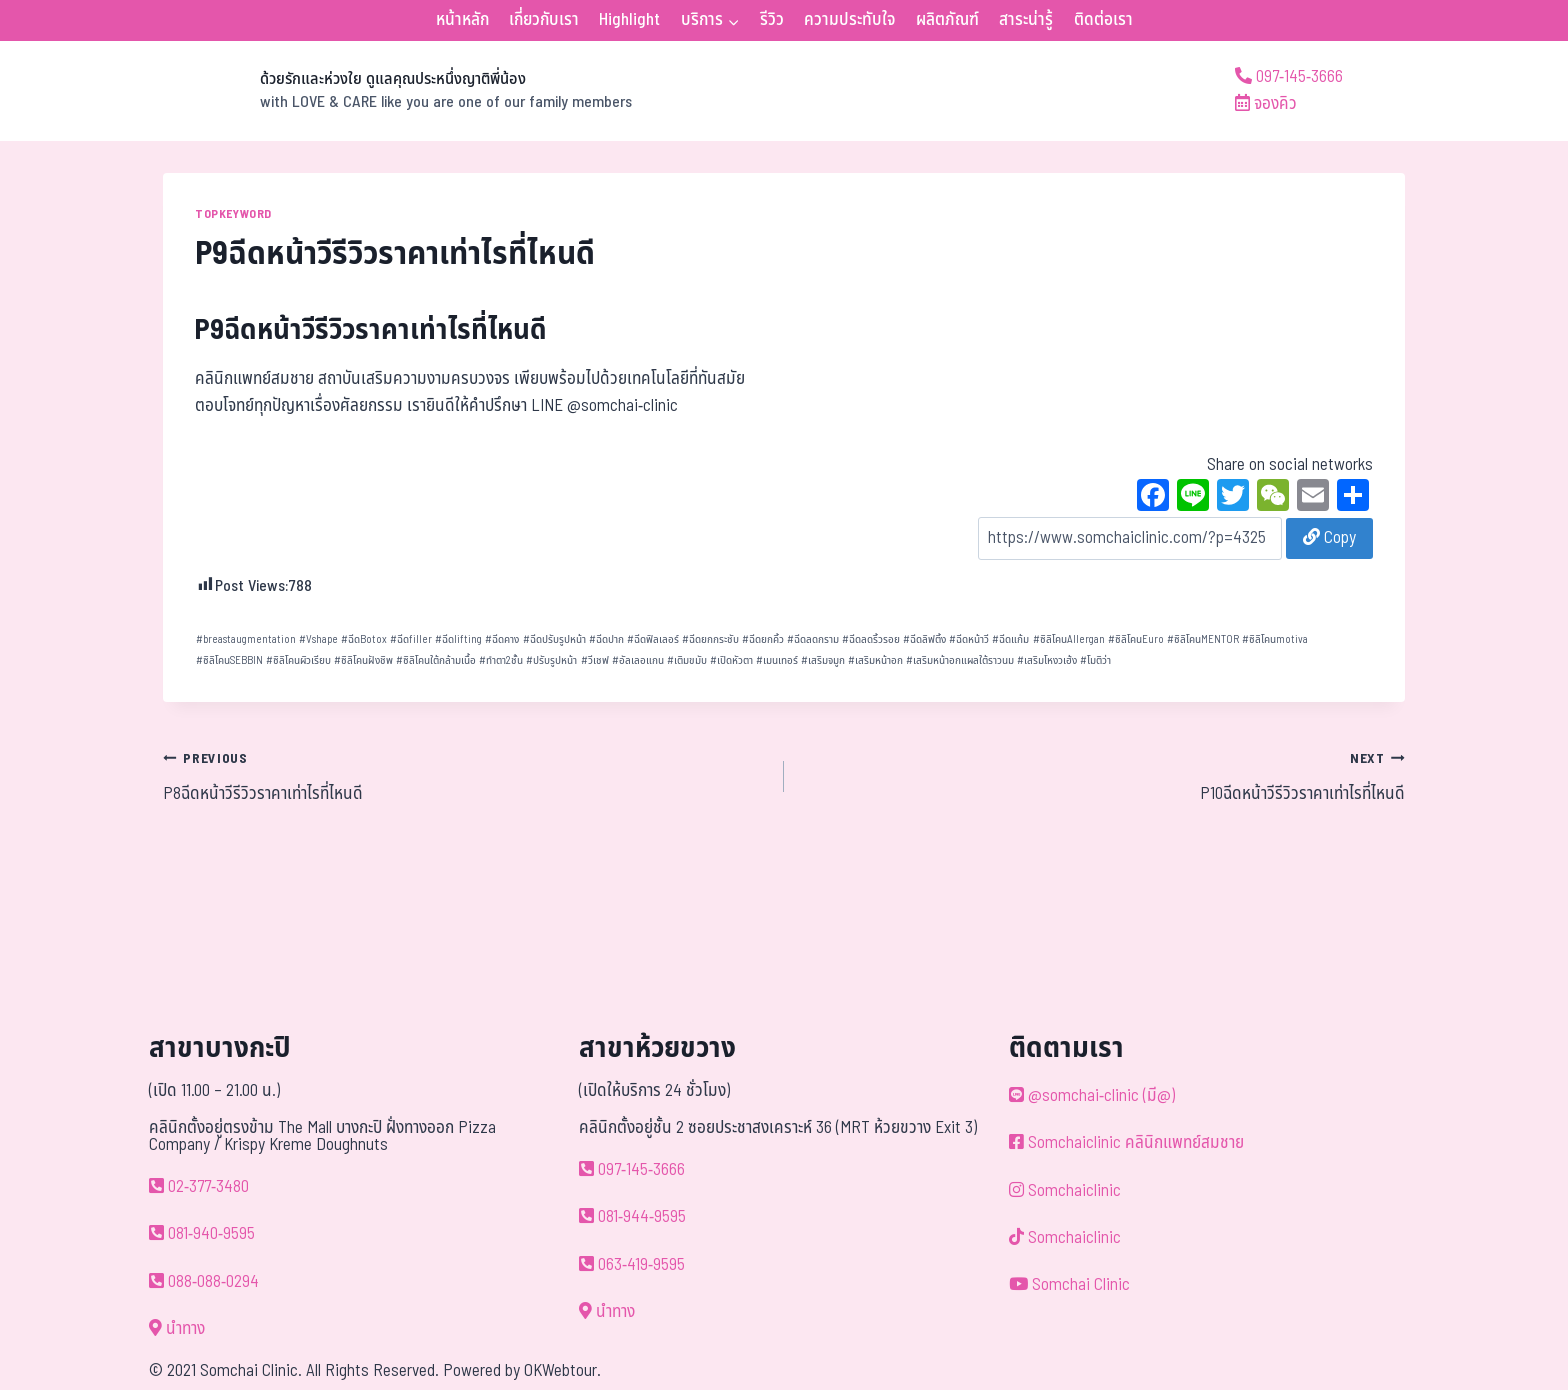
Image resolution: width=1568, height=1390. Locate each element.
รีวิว (772, 20)
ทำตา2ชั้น (501, 660)
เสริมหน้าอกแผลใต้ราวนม (960, 660)
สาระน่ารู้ (1026, 20)
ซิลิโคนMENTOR (1203, 639)
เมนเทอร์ (777, 660)
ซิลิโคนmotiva (1275, 639)
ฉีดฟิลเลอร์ (653, 639)
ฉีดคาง (502, 639)
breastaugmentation (246, 639)
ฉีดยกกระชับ (710, 639)
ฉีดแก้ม (1010, 639)
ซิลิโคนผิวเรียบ (298, 660)
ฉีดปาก (606, 639)
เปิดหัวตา (731, 660)
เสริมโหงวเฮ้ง (1047, 660)
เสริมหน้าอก (875, 660)
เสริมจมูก (823, 660)
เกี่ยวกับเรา (544, 20)
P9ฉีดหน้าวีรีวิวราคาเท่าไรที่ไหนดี (371, 330)
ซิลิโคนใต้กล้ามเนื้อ (436, 660)
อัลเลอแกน (638, 660)
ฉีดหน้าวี (969, 639)
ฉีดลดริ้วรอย (871, 639)
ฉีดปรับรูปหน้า (554, 639)
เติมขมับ (687, 660)
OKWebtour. (562, 1371)
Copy (1329, 538)
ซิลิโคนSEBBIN (229, 660)
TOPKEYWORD (233, 214)
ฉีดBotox (364, 639)
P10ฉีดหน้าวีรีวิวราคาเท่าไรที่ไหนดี (1103, 776)
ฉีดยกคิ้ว (763, 639)
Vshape (318, 639)
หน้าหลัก (462, 20)
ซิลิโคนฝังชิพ (363, 660)
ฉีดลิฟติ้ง (924, 639)
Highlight (629, 20)
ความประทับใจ (849, 20)
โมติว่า (1095, 660)
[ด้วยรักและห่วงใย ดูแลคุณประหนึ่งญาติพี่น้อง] (397, 91)
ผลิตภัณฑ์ (947, 20)
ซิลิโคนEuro (1136, 639)
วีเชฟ (595, 660)
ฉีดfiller (411, 639)
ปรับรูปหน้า (551, 660)
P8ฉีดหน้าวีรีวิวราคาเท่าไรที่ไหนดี (465, 776)
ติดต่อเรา (1103, 20)
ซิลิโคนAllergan (1069, 639)
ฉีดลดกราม (813, 639)
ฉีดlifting (458, 639)
